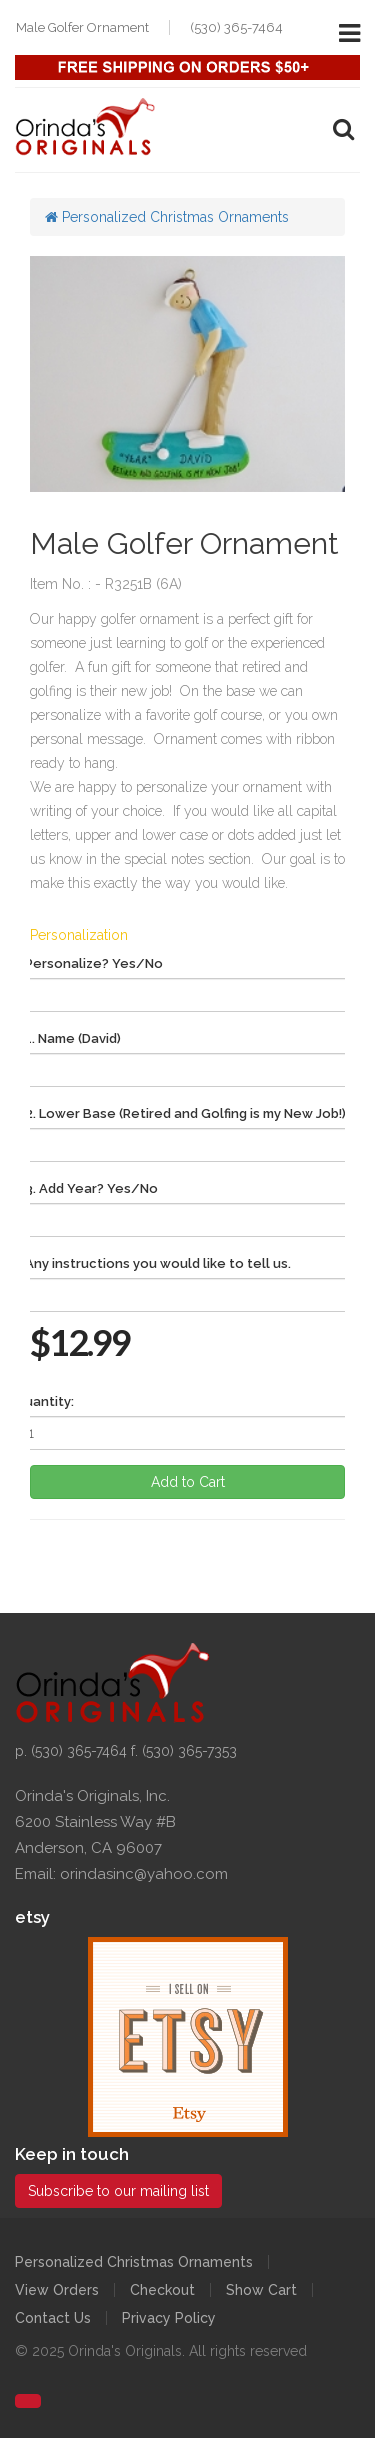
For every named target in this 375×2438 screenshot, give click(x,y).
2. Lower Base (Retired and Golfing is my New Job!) (185, 1113)
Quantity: (44, 1401)
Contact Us (53, 2318)
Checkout (162, 2290)
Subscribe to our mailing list (118, 2191)
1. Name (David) (73, 1038)
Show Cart (261, 2290)
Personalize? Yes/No (94, 963)
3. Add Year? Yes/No (91, 1188)
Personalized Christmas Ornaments (167, 217)
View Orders (57, 2290)
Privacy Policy (169, 2318)
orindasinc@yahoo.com (144, 1874)
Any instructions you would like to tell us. (158, 1263)
